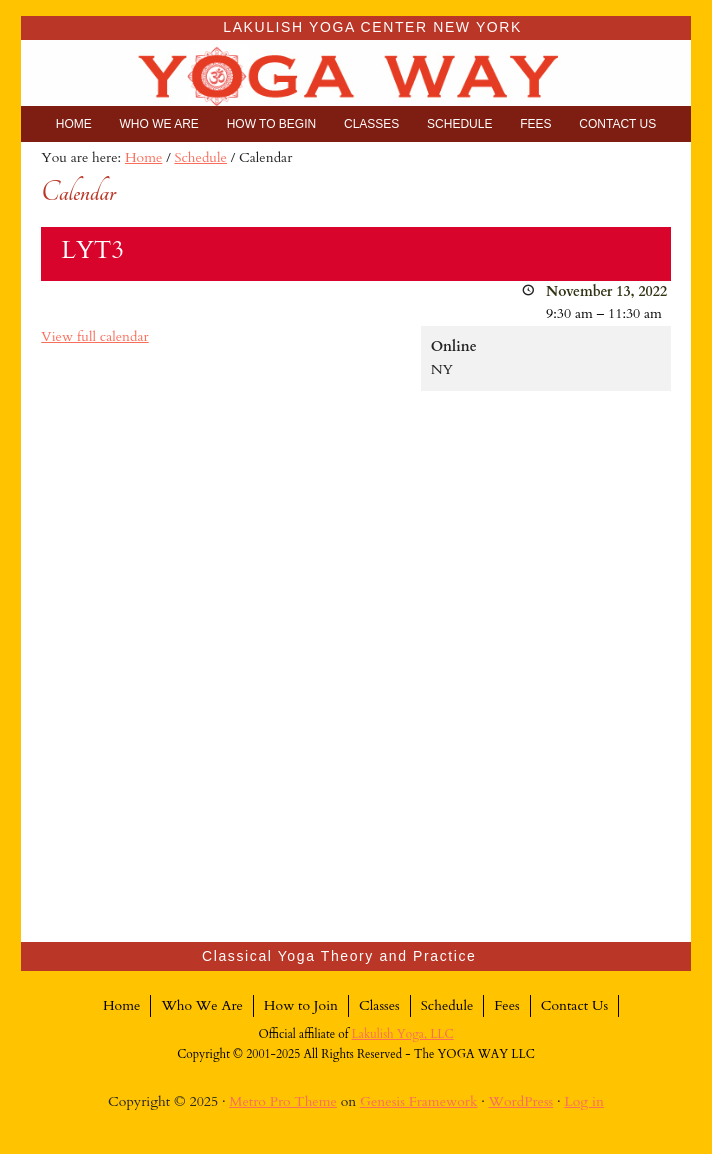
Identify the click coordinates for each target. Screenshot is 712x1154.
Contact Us (574, 1005)
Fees (506, 1005)
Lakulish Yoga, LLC (403, 1034)
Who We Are (201, 1005)
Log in (584, 1101)
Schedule (447, 1005)
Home (121, 1005)
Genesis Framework (419, 1101)
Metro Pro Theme (283, 1101)
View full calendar (94, 336)
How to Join (301, 1005)
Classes (379, 1005)
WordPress (521, 1101)
